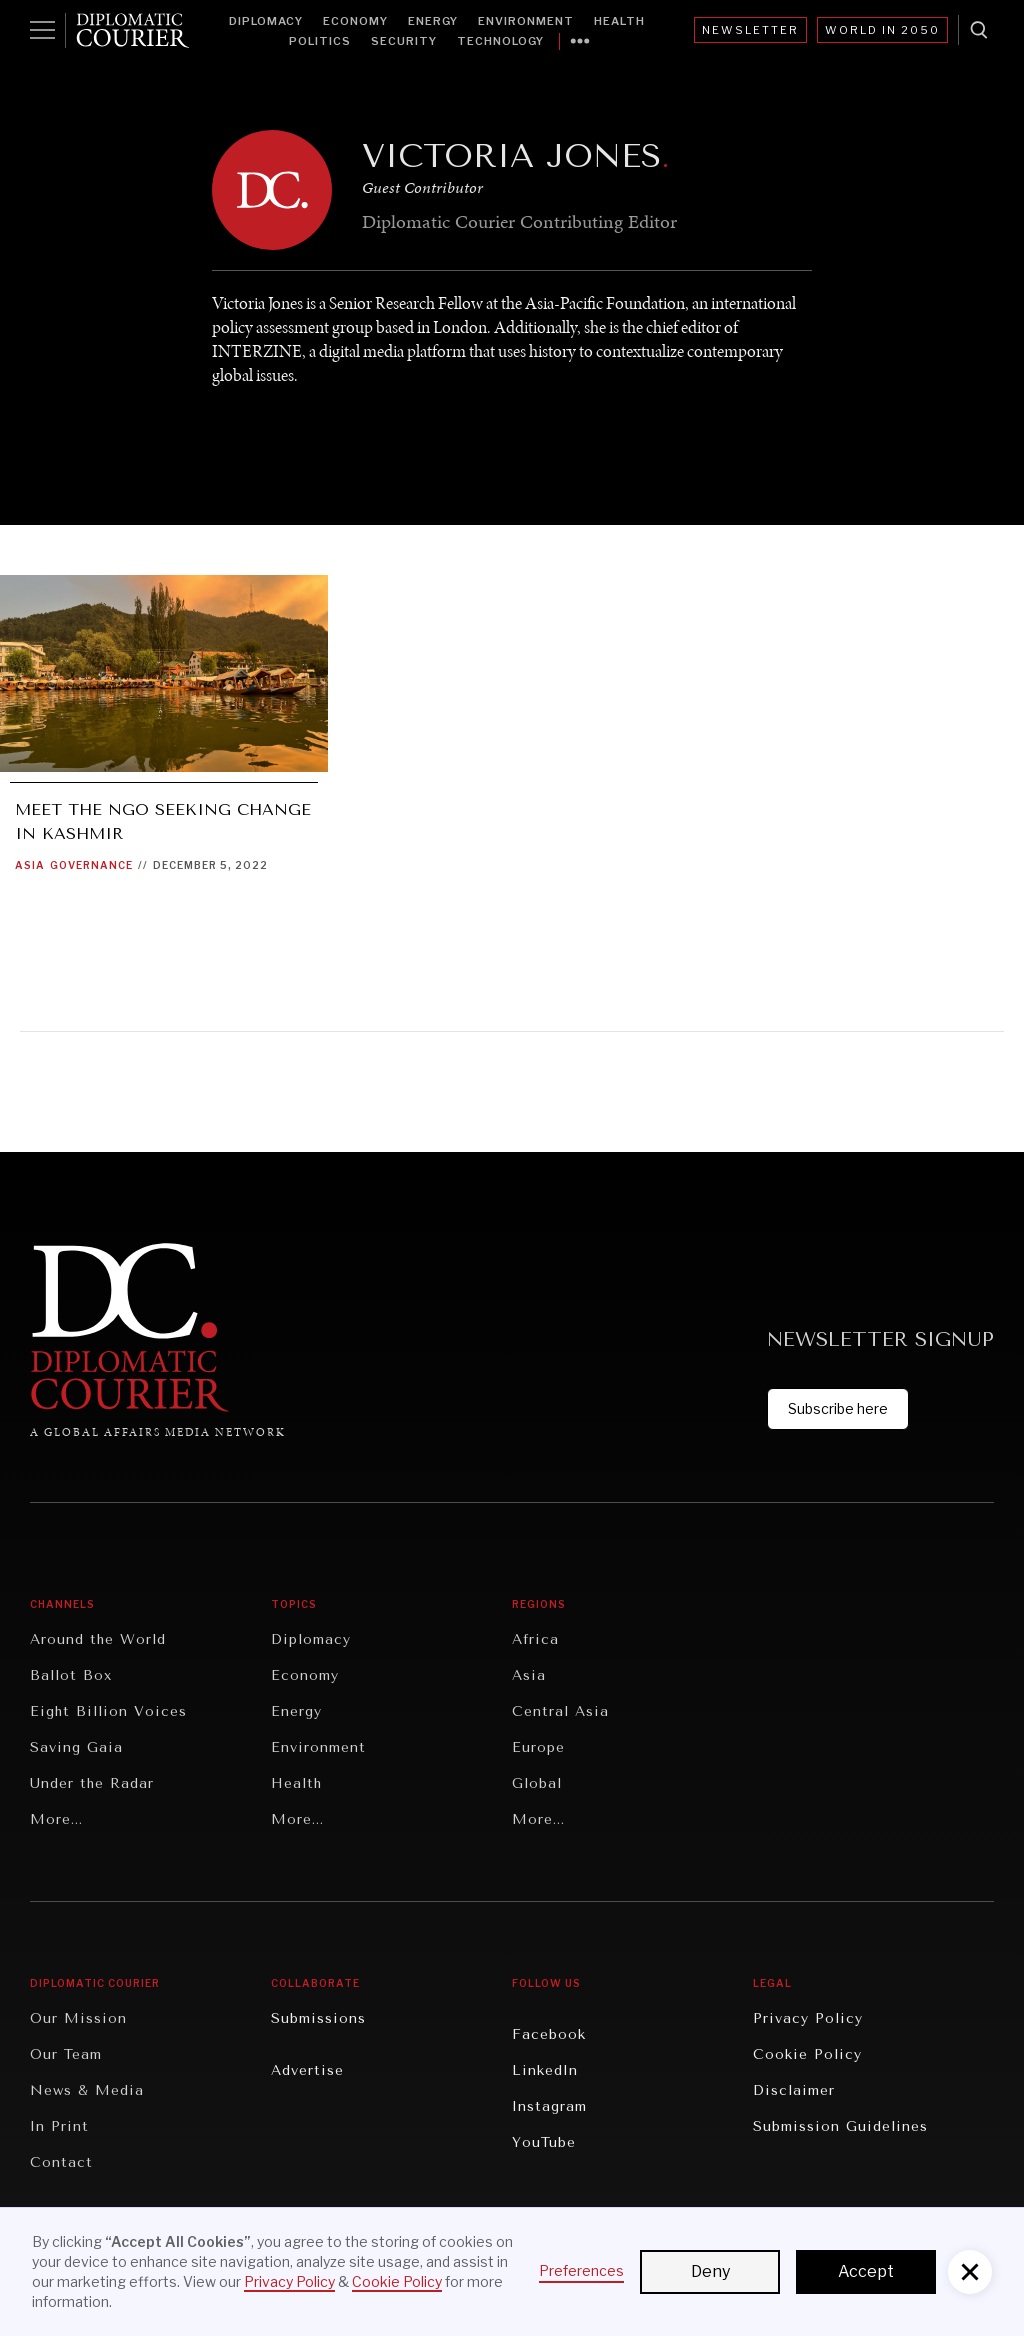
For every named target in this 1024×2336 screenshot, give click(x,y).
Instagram (549, 2106)
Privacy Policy (808, 2018)
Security (404, 41)
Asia (30, 865)
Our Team (66, 2054)
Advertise (307, 2070)
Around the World (98, 1639)
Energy (433, 21)
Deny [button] (710, 2271)
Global (537, 1783)
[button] (970, 2272)
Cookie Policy (807, 2054)
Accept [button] (866, 2271)
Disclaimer (794, 2090)
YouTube (544, 2142)
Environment (526, 21)
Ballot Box (71, 1675)
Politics (320, 41)
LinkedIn (545, 2070)
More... (56, 1819)
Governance (91, 865)
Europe (538, 1747)
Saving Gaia (76, 1747)
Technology (500, 41)
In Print (59, 2126)
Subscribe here (838, 1408)
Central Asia (560, 1711)
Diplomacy (266, 21)
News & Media (87, 2090)
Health (619, 21)
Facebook (549, 2034)
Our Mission (78, 2018)
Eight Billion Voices (108, 1711)
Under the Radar (92, 1783)
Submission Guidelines (840, 2126)
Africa (535, 1639)
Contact (61, 2162)
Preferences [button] (581, 2270)
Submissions (318, 2018)
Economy (355, 21)
